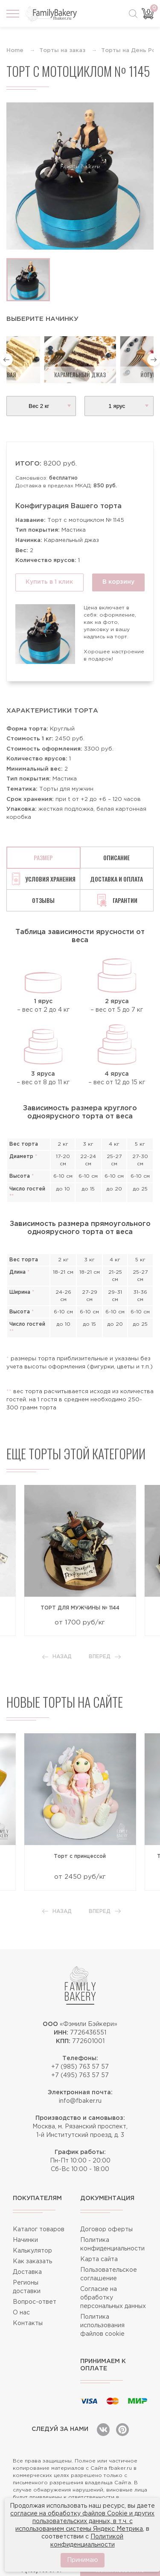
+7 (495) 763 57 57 (80, 2075)
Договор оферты (106, 2229)
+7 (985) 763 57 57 (80, 2067)
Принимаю (82, 2560)
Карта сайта (99, 2259)
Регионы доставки (27, 2287)
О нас (21, 2312)
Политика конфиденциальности (112, 2244)
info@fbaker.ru (80, 2101)
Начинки (25, 2240)
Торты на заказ (62, 50)
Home (14, 50)
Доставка (27, 2272)
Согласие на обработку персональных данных (113, 2298)
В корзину (118, 582)
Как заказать (32, 2261)
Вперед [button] (105, 1656)
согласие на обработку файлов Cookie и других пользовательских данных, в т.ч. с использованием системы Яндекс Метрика (82, 2521)
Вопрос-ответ (34, 2302)
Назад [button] (57, 1656)
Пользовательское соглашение (108, 2274)
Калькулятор (32, 2250)
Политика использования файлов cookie (102, 2325)
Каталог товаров (38, 2229)
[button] (6, 359)
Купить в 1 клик (49, 582)
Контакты (28, 2323)
